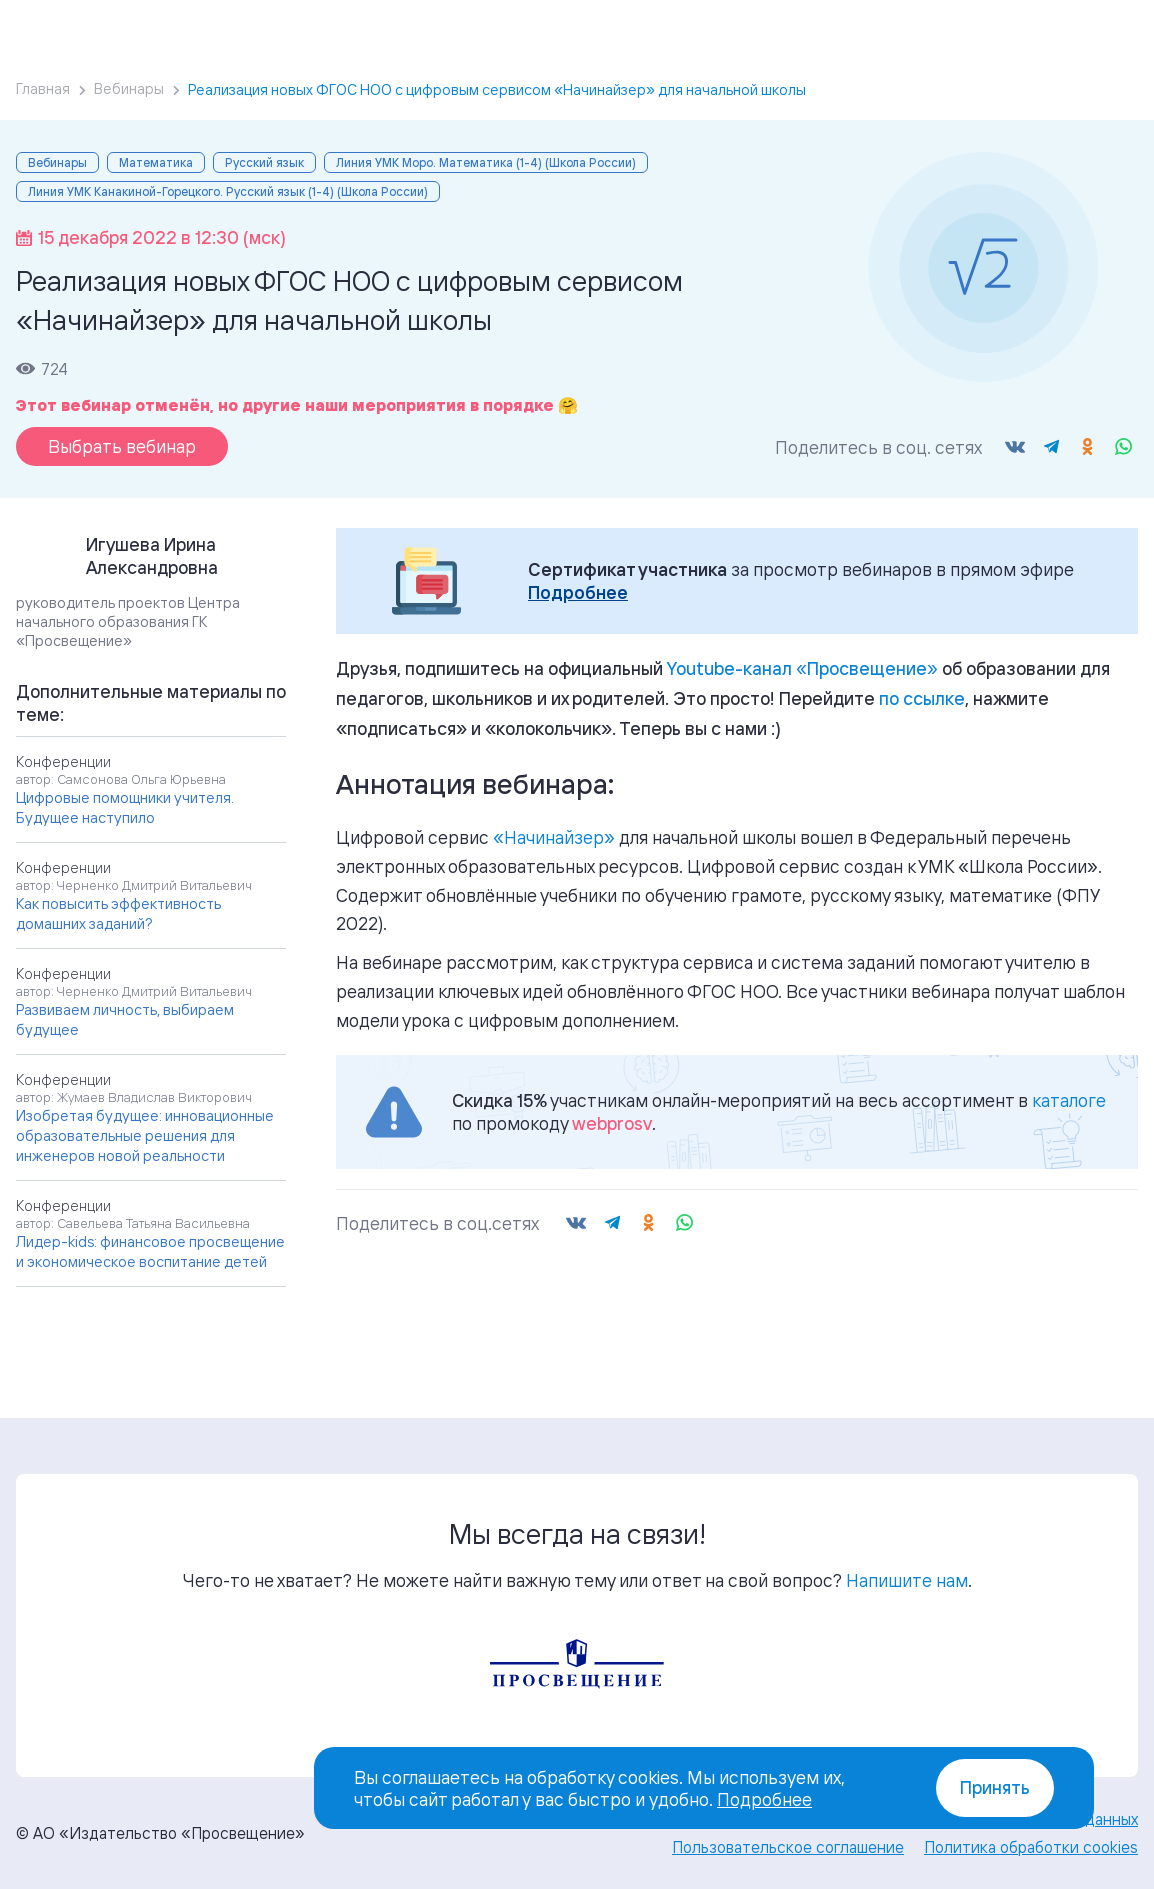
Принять (995, 1787)
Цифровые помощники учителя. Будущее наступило (125, 807)
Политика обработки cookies (1031, 1847)
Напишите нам (907, 1580)
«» (802, 668)
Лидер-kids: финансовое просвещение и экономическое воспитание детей (150, 1251)
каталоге (1069, 1100)
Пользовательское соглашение (788, 1847)
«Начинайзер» (554, 837)
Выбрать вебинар (122, 446)
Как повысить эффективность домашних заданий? (118, 913)
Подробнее (578, 592)
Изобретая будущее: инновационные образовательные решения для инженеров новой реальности (145, 1135)
